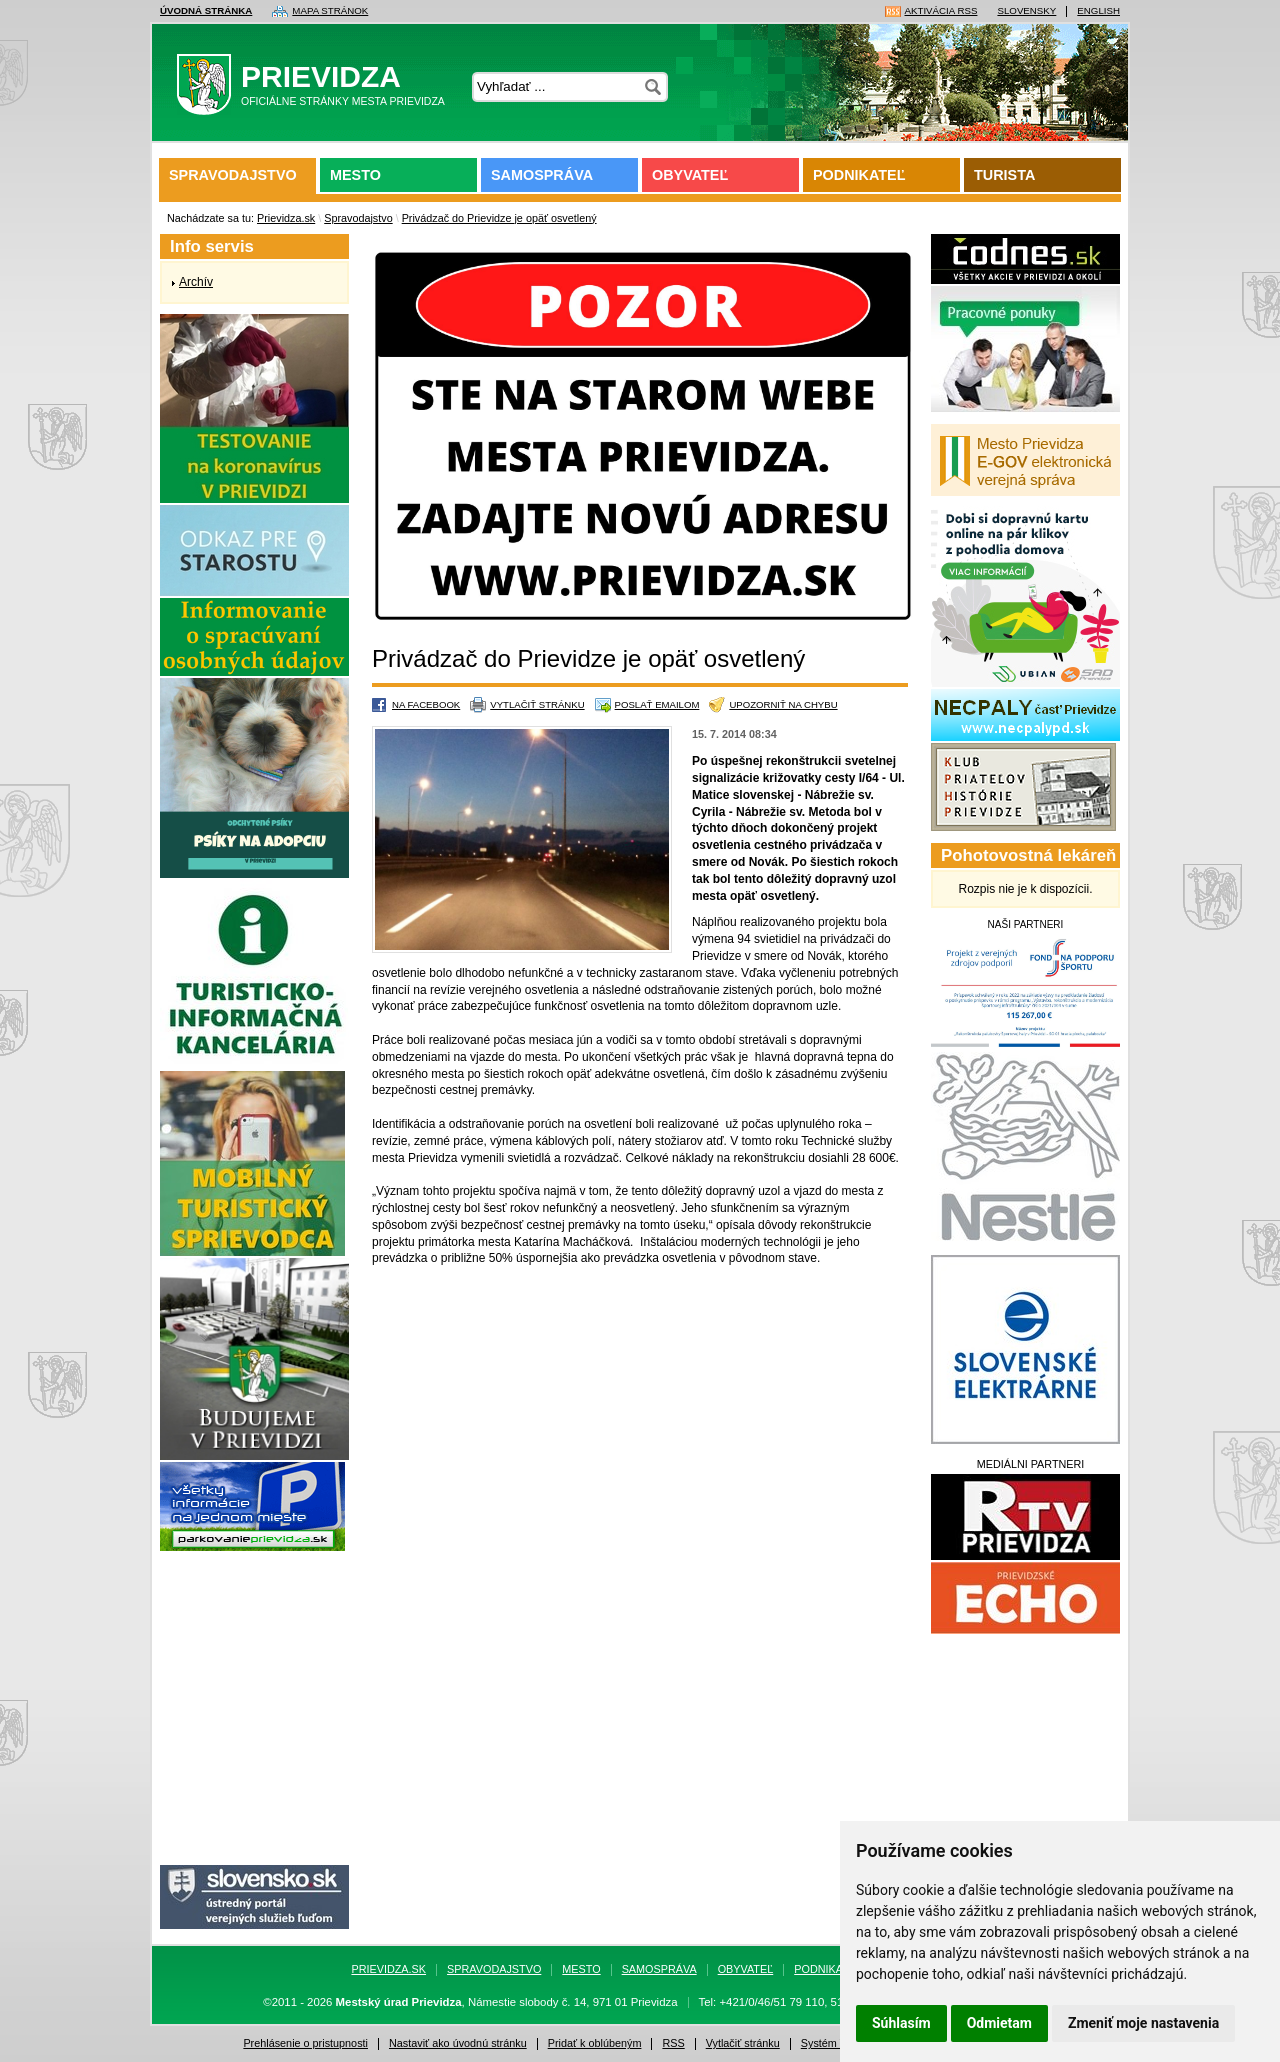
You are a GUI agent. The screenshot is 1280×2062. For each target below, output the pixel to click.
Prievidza (317, 89)
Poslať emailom (657, 704)
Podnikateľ (859, 175)
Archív (196, 282)
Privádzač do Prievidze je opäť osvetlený (499, 218)
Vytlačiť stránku (537, 704)
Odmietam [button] (999, 2023)
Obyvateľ (690, 175)
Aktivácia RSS (941, 11)
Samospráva (542, 175)
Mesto (355, 175)
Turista (1004, 175)
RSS (673, 2043)
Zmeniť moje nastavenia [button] (1143, 2023)
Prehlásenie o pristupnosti (305, 2043)
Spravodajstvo (233, 175)
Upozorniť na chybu (783, 704)
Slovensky (1026, 11)
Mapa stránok (330, 11)
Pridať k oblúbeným (595, 2043)
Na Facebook (426, 704)
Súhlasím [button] (901, 2023)
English (1098, 11)
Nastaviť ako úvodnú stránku (458, 2043)
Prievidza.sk (286, 218)
